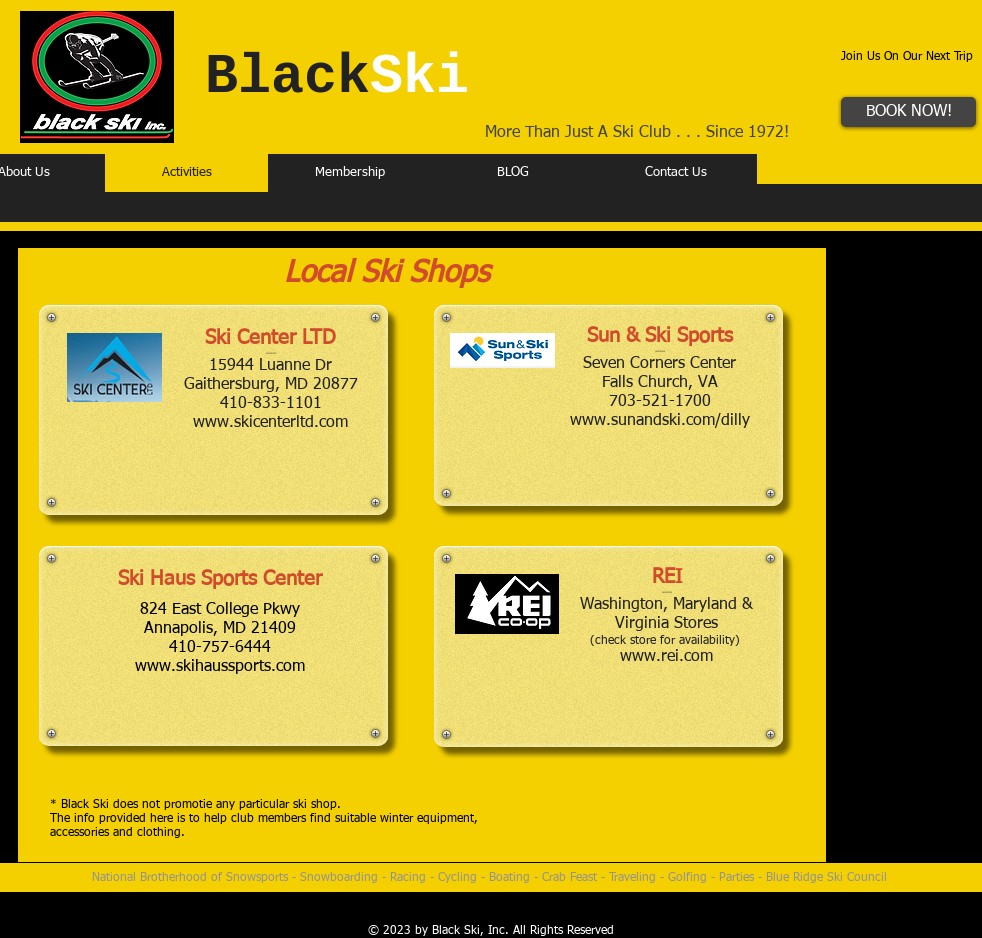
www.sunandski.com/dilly (660, 421)
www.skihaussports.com (220, 667)
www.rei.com (666, 657)
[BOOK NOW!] (908, 112)
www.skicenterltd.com (270, 423)
